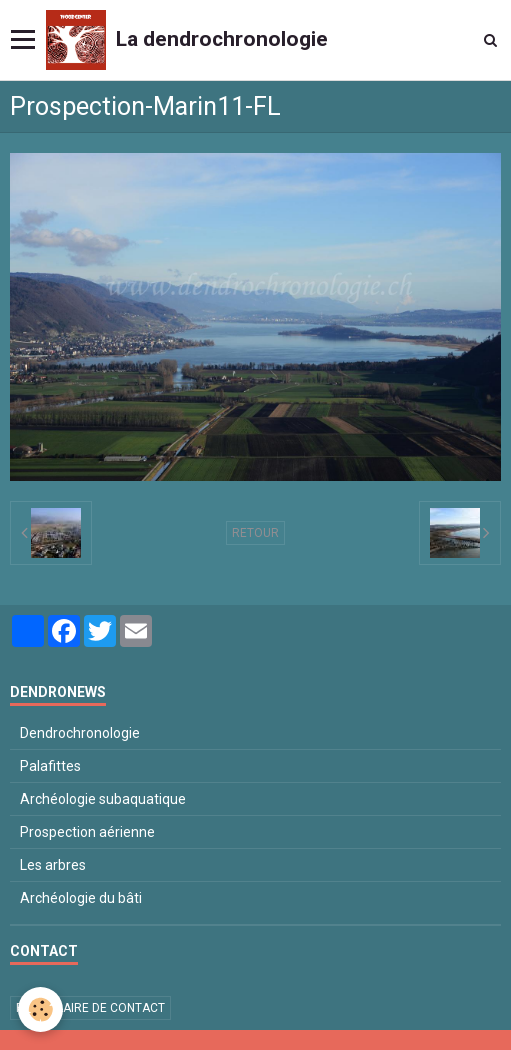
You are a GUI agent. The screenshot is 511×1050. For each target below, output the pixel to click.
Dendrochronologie (80, 733)
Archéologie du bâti (81, 898)
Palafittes (50, 766)
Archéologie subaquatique (103, 799)
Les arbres (53, 865)
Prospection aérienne (87, 832)
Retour (255, 533)
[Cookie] (40, 1009)
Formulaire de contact (90, 1008)
